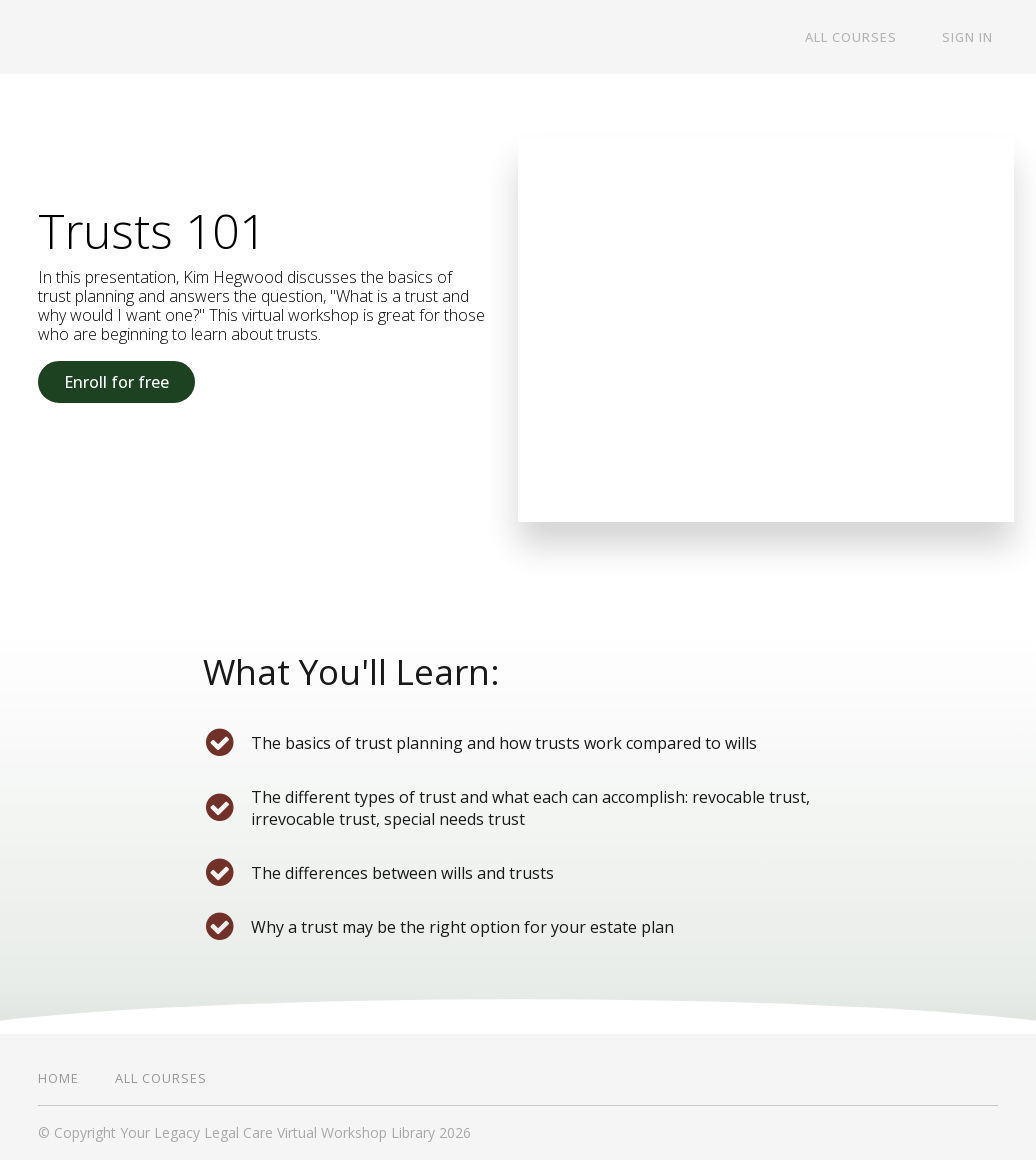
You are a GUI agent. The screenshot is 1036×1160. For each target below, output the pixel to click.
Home (58, 1078)
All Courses (865, 38)
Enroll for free (116, 382)
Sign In (972, 38)
